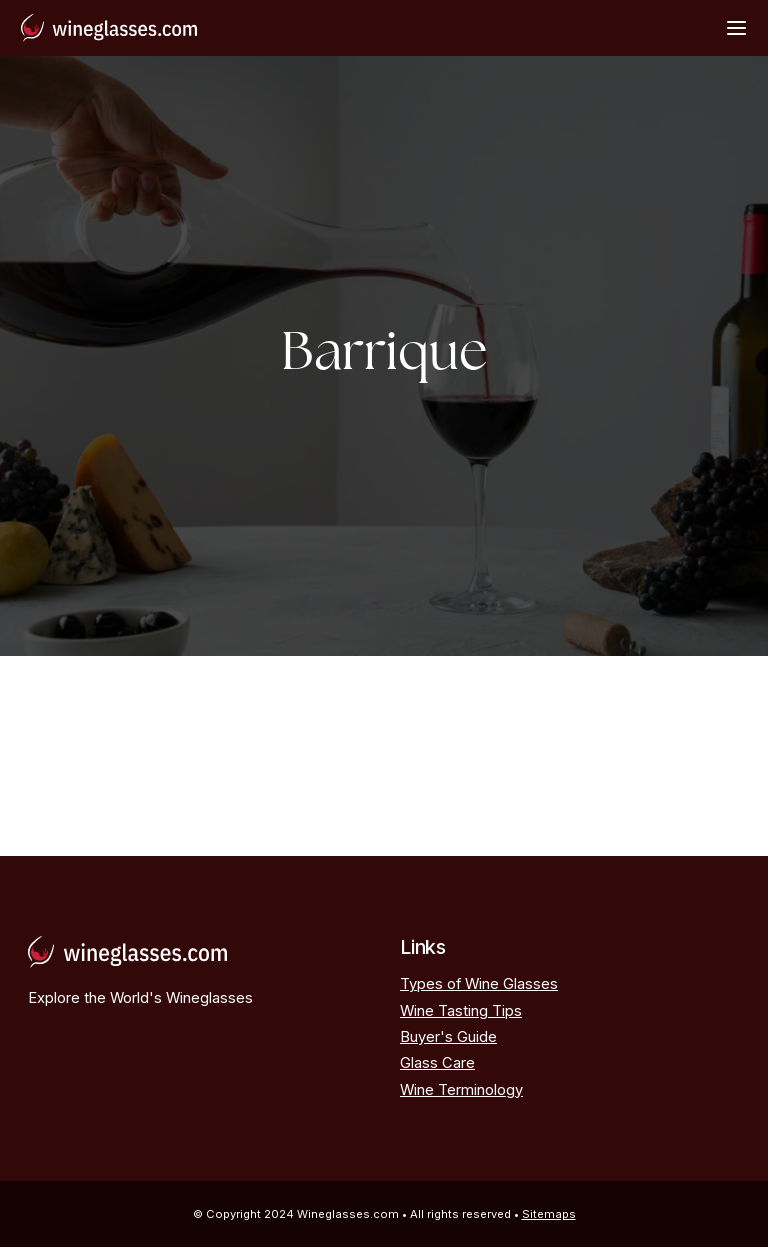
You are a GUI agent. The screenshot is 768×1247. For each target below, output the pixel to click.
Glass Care (437, 1063)
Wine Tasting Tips (461, 1011)
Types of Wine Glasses (479, 984)
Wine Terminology (461, 1090)
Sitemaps (549, 1214)
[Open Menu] (736, 27)
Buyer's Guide (448, 1037)
